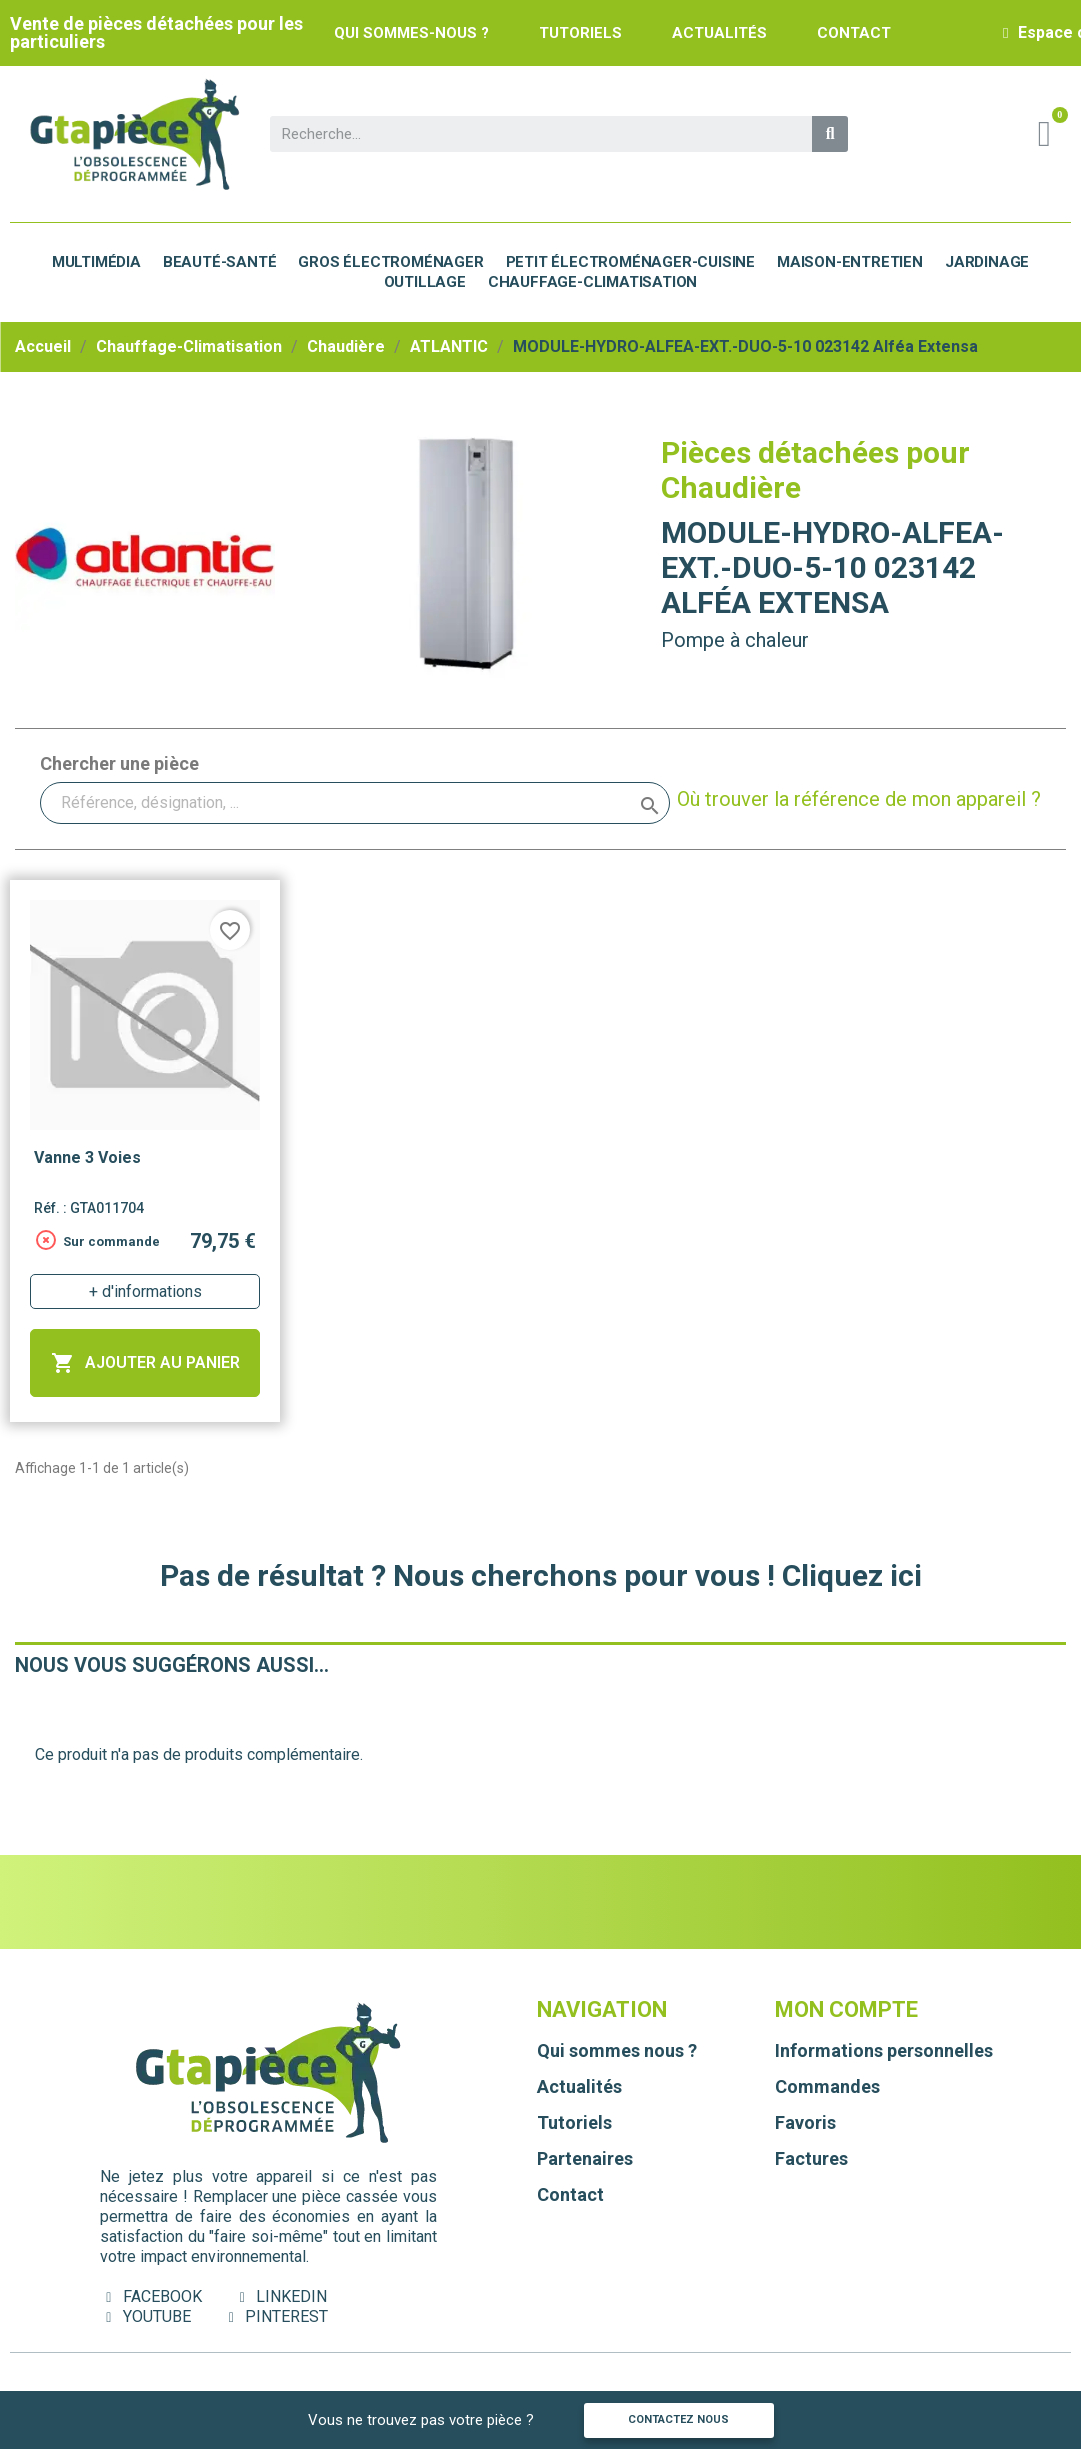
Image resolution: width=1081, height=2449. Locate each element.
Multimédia (96, 262)
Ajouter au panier (145, 1363)
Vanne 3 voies (87, 1157)
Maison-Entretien (850, 262)
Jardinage (987, 262)
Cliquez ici (852, 1575)
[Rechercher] (355, 803)
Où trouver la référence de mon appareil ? (859, 799)
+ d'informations (145, 1291)
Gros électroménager (390, 262)
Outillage (425, 282)
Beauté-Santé (220, 262)
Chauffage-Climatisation (592, 282)
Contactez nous (678, 2419)
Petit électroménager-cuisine (630, 262)
